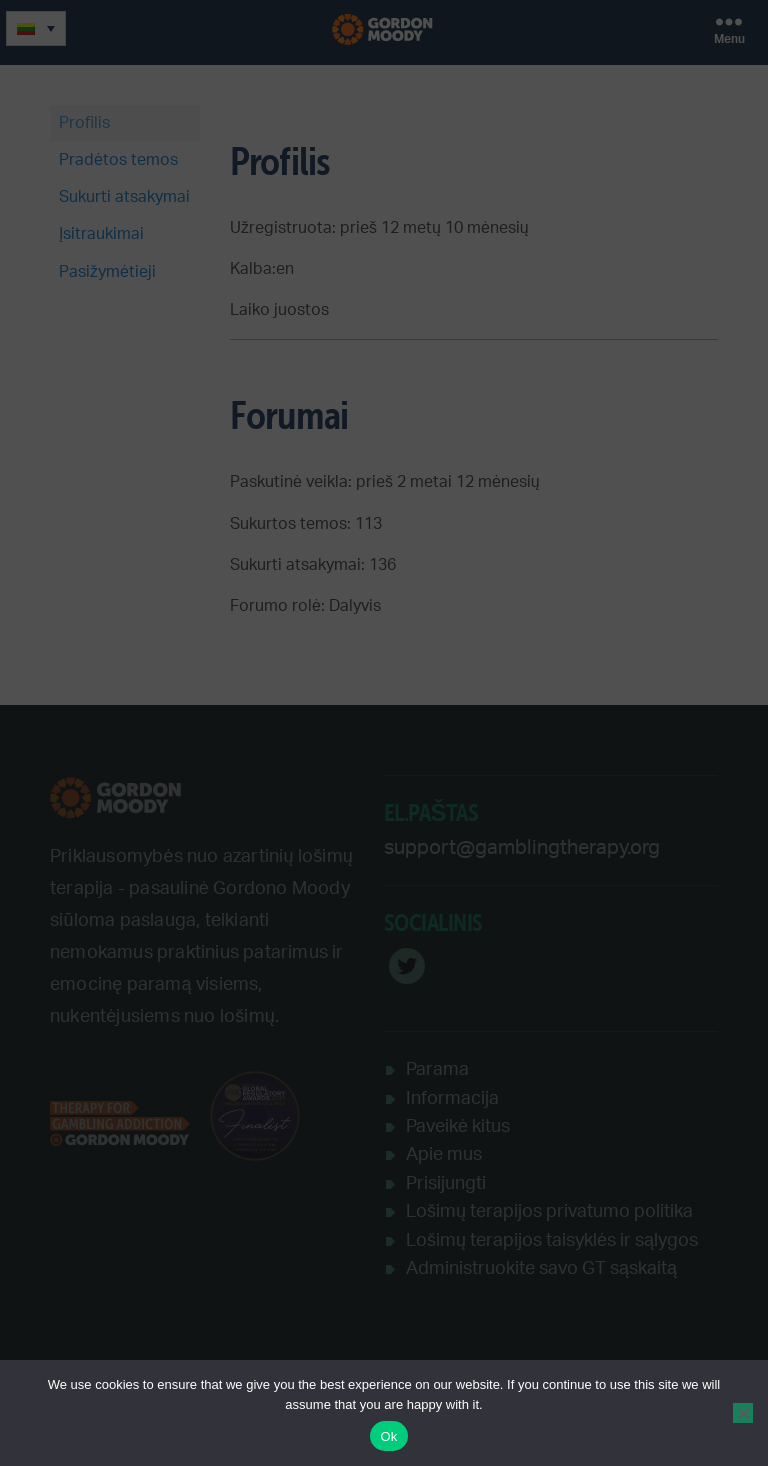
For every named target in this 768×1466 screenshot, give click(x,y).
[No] (743, 1413)
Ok (388, 1436)
